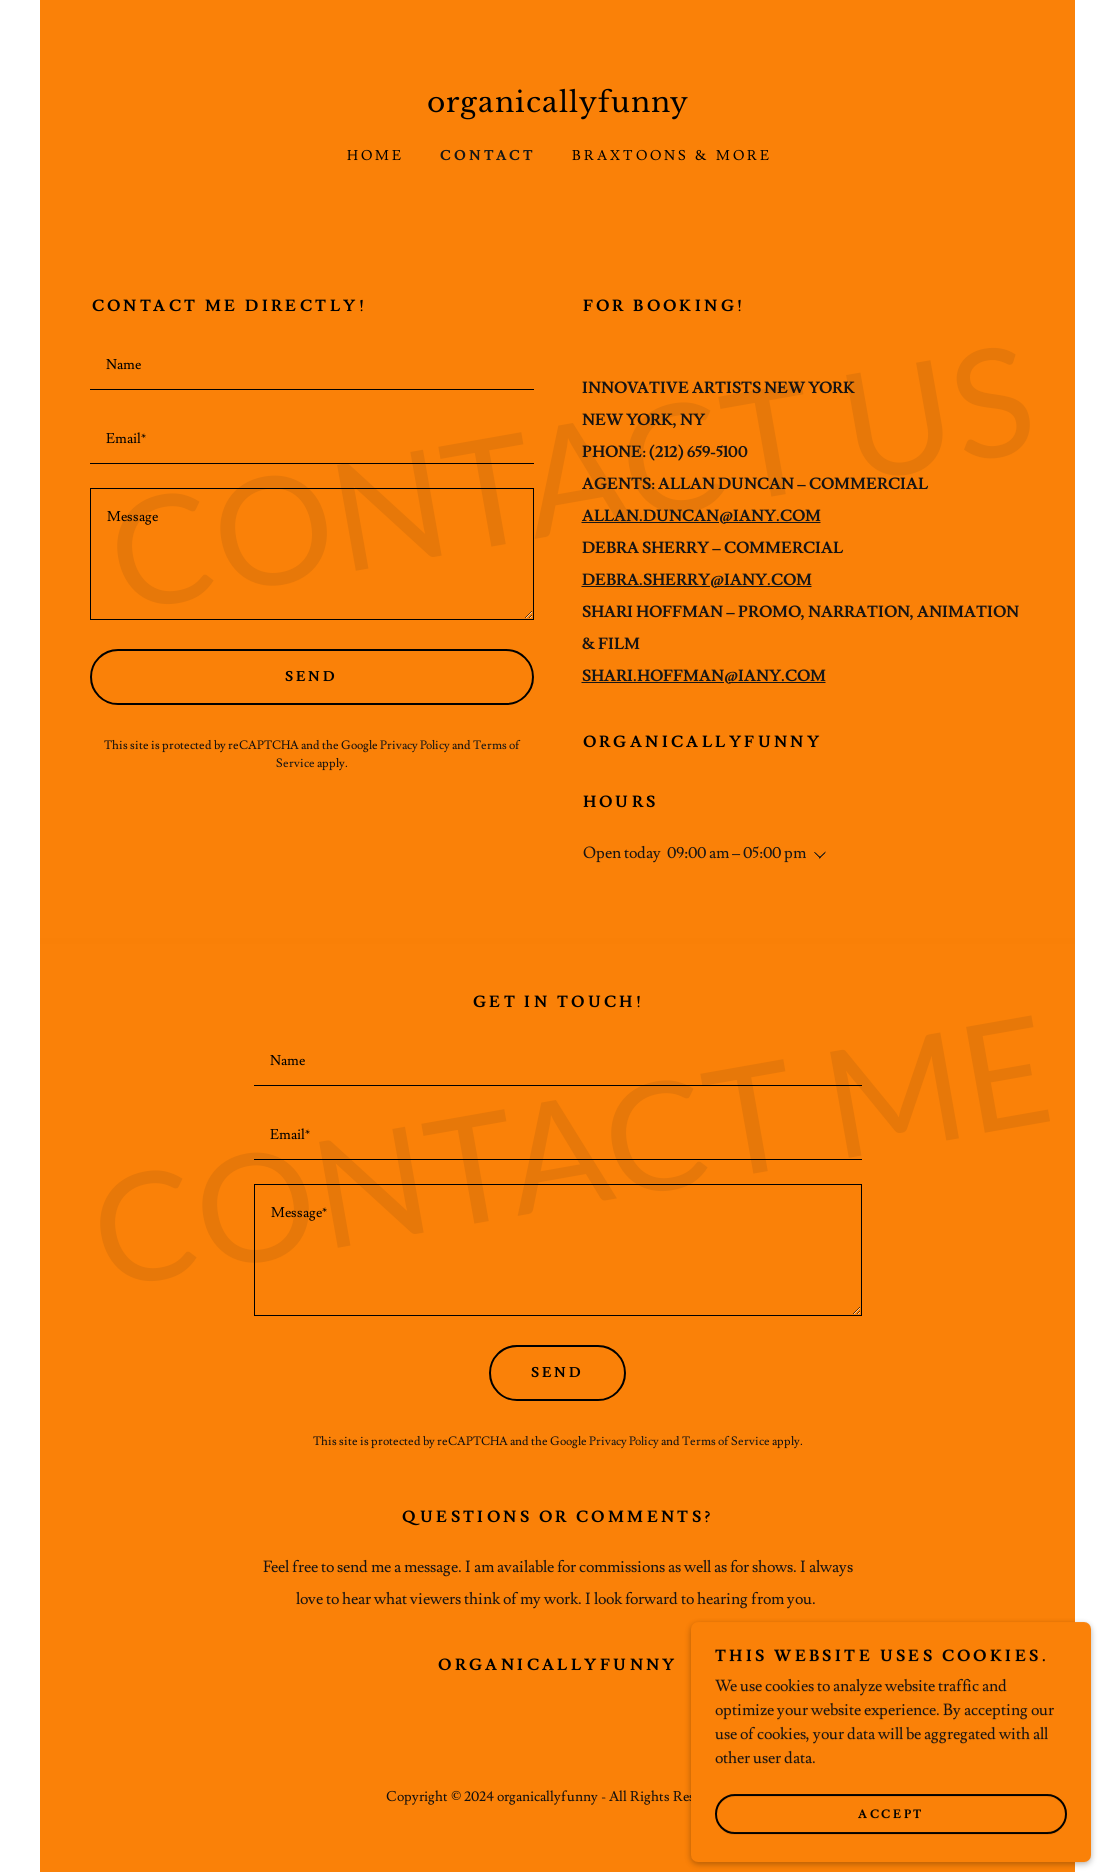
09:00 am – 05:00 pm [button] (736, 853)
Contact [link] (488, 156)
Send (311, 677)
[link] (558, 107)
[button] (816, 855)
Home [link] (375, 156)
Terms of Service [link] (726, 1441)
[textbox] (312, 365)
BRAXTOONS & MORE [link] (672, 156)
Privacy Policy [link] (415, 745)
